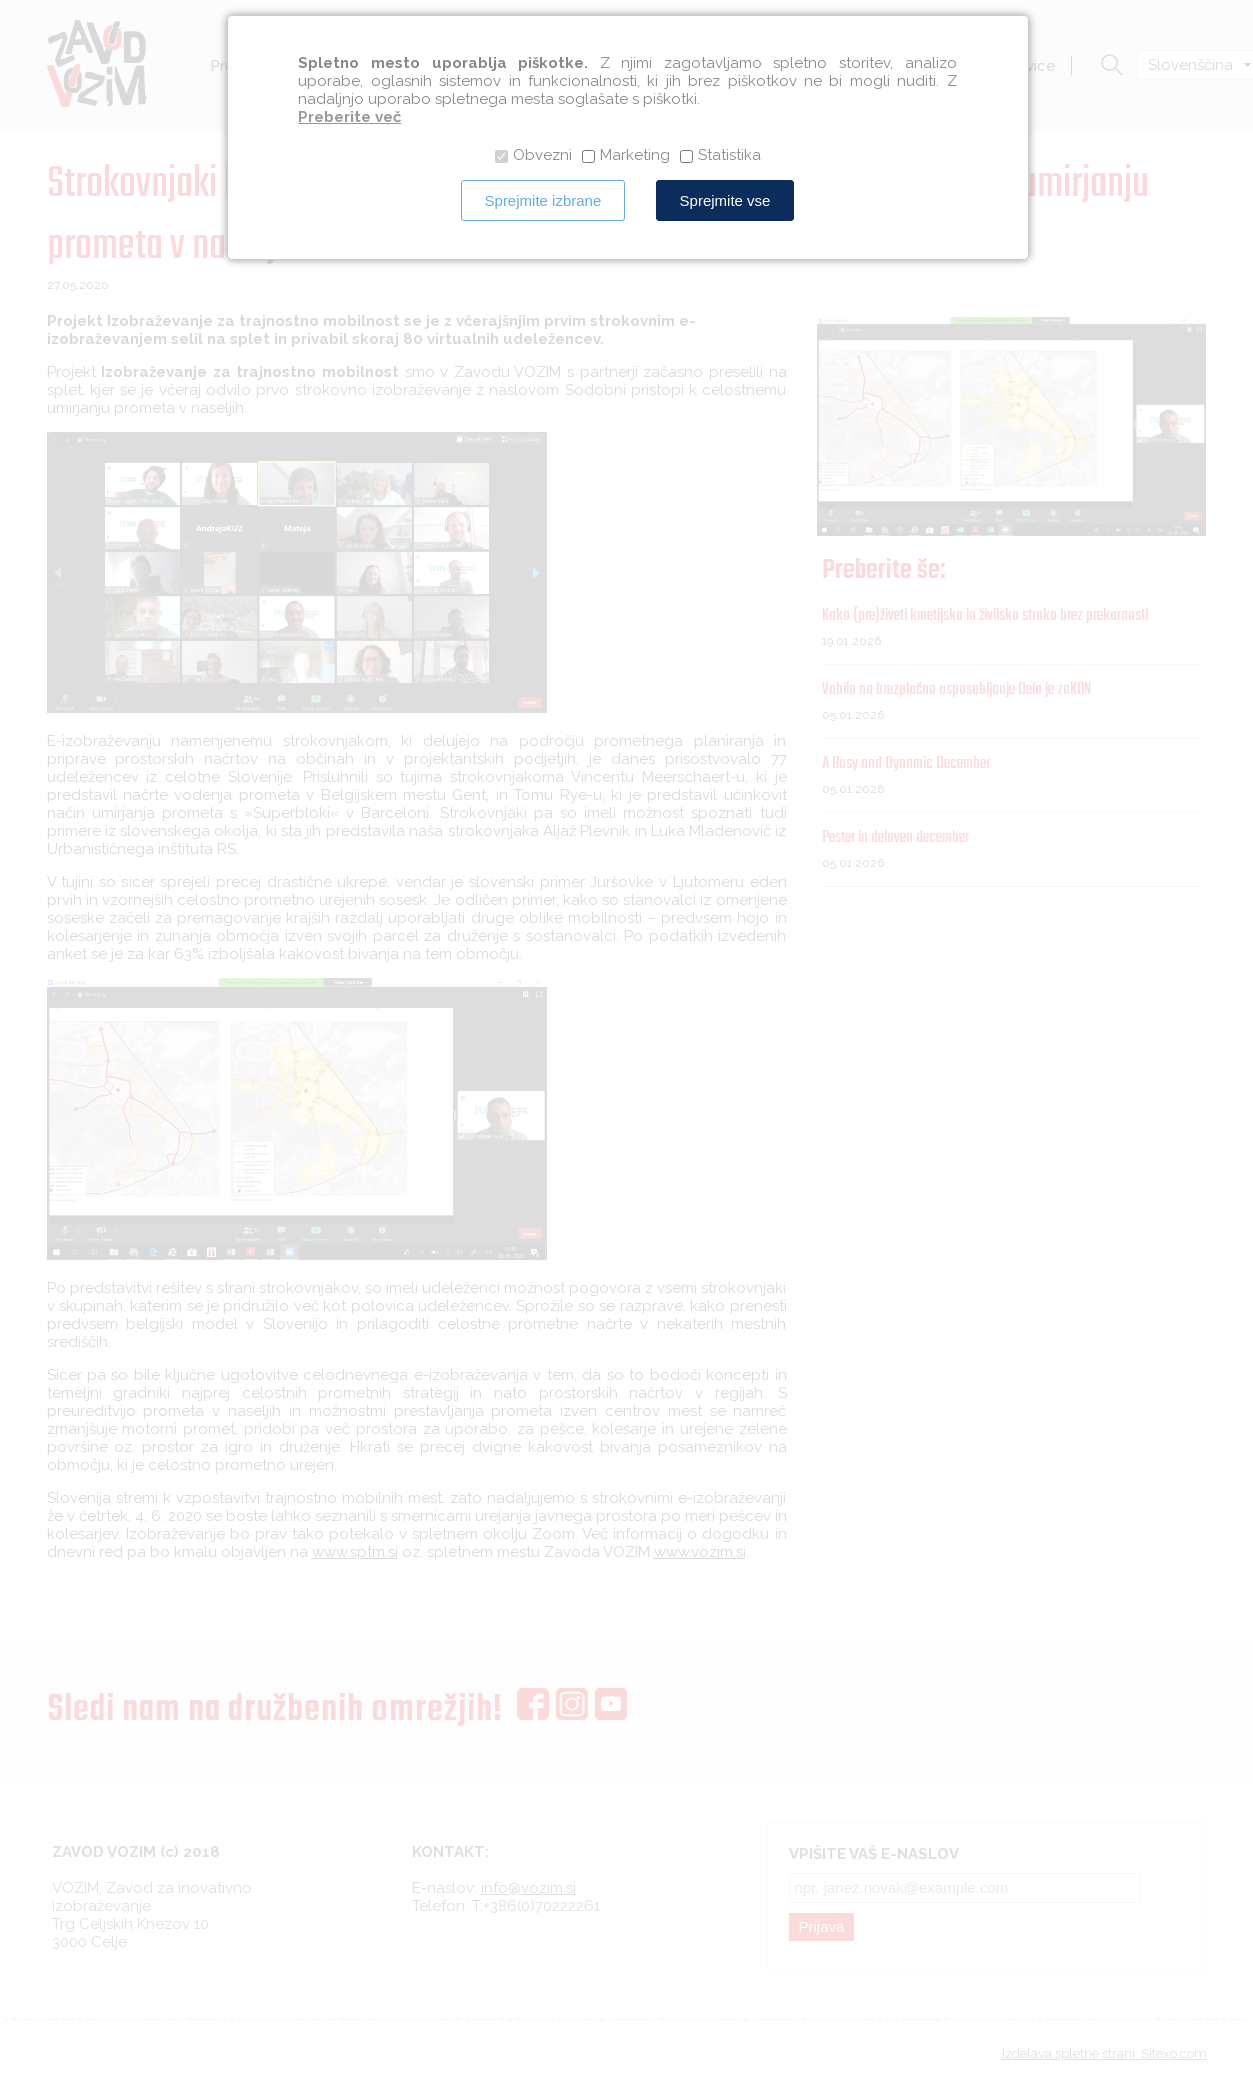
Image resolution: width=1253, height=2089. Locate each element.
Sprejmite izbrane (543, 200)
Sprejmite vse (725, 200)
